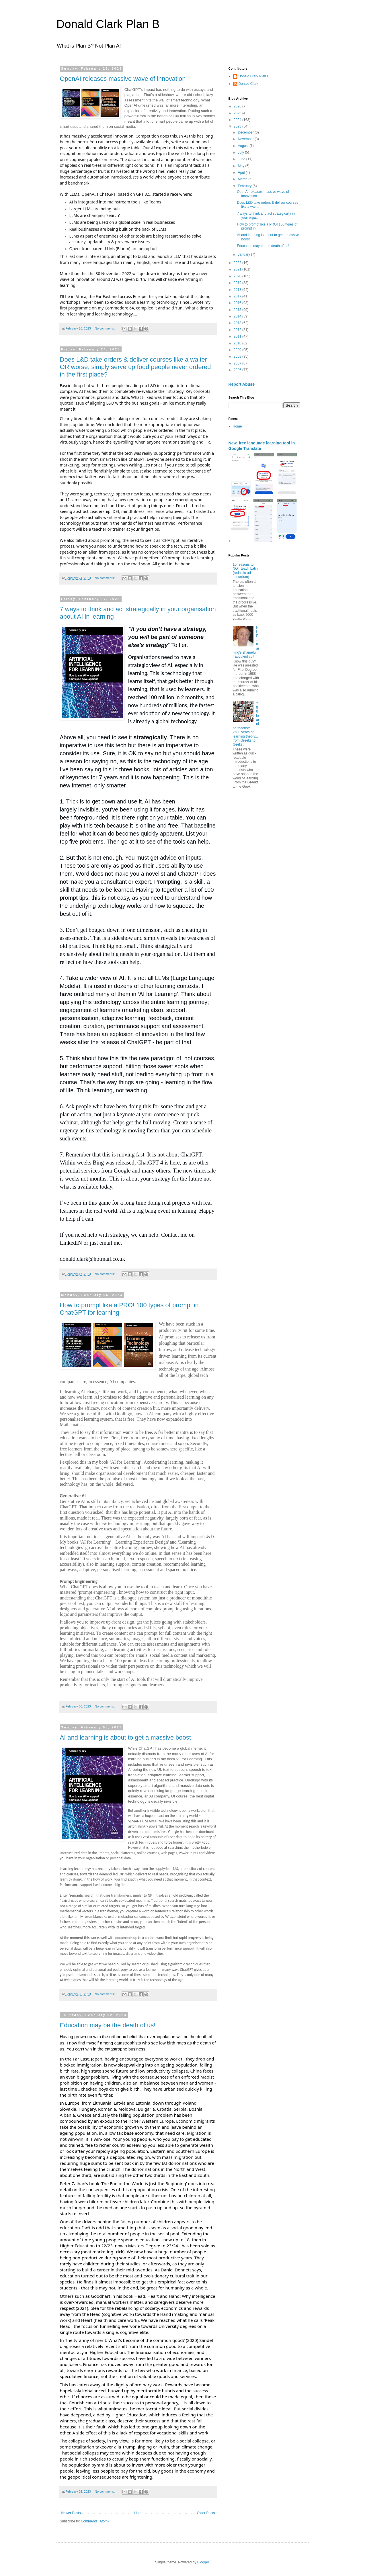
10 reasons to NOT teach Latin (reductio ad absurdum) (245, 570)
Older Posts (206, 2513)
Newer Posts (71, 2513)
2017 (238, 296)
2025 (238, 113)
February (245, 186)
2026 (238, 106)
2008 (238, 356)
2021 (238, 269)
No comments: (105, 328)
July (241, 152)
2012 (238, 330)
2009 (238, 350)
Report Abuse (242, 384)
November (246, 139)
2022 (238, 263)
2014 (238, 316)
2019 (238, 283)
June (242, 159)
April (241, 172)
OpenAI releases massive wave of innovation (123, 78)
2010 (238, 343)
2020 (238, 276)
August (243, 146)
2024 (238, 120)
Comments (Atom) (95, 2521)
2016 (238, 303)
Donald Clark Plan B (108, 24)
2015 (238, 310)
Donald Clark (248, 84)
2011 (238, 336)
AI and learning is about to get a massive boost (125, 1737)
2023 (238, 126)
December (246, 132)
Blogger (203, 2562)
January (244, 254)
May (241, 166)
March (243, 179)
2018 (238, 290)
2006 (238, 370)
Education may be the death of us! (108, 2025)
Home (138, 2513)
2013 (238, 323)
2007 (238, 363)
